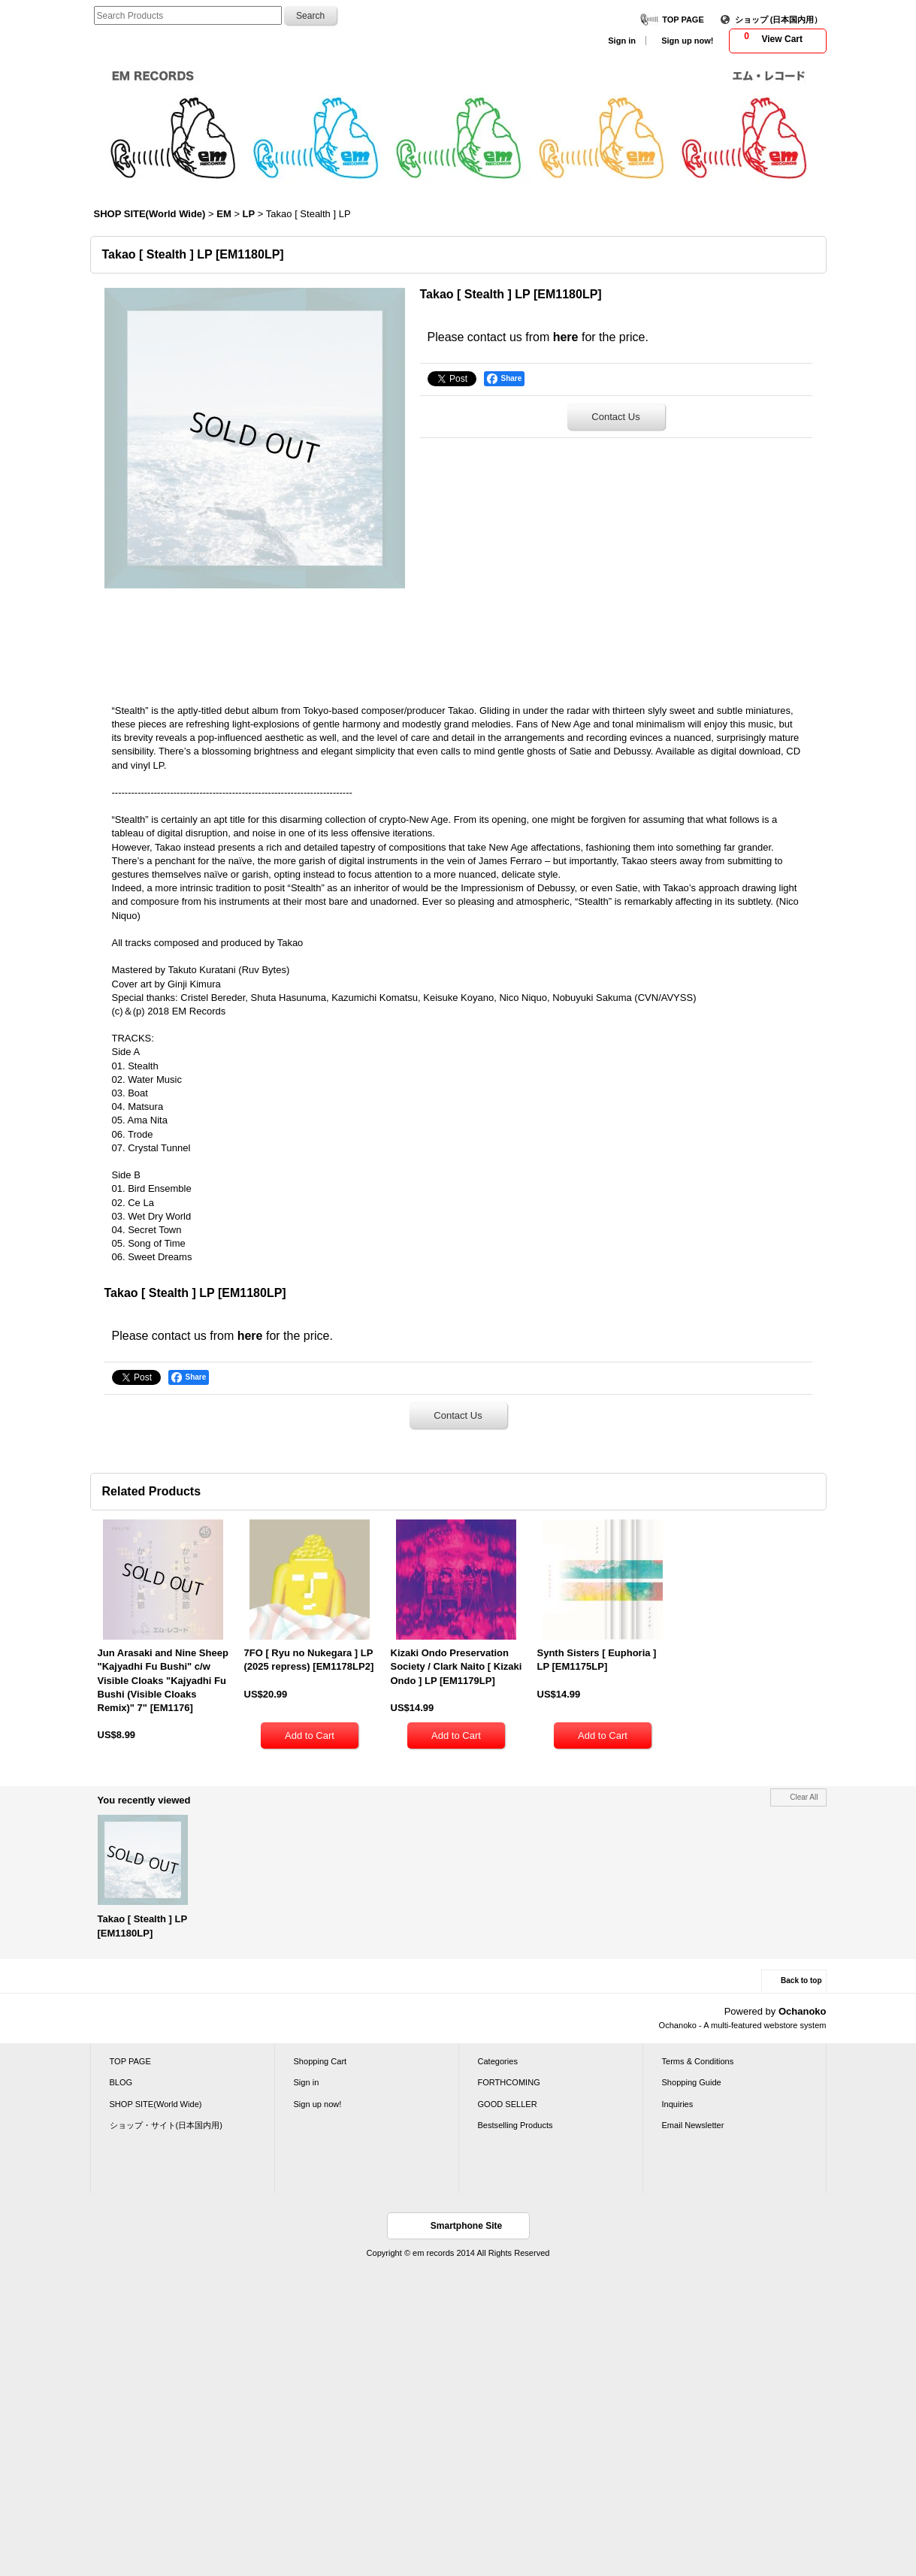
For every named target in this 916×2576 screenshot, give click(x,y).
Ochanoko (802, 2011)
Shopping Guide (691, 2082)
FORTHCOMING (509, 2082)
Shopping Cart (320, 2061)
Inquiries (678, 2104)
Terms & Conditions (698, 2061)
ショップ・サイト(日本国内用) (166, 2125)
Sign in (622, 40)
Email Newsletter (693, 2125)
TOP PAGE (683, 19)
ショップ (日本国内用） (779, 19)
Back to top (801, 1980)
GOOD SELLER (507, 2104)
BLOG (121, 2082)
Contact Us (615, 416)
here (566, 337)
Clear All (804, 1797)
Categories (498, 2061)
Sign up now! (687, 40)
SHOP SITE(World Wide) (156, 2104)
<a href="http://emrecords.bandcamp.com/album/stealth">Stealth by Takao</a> (458, 641)
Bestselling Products (515, 2125)
